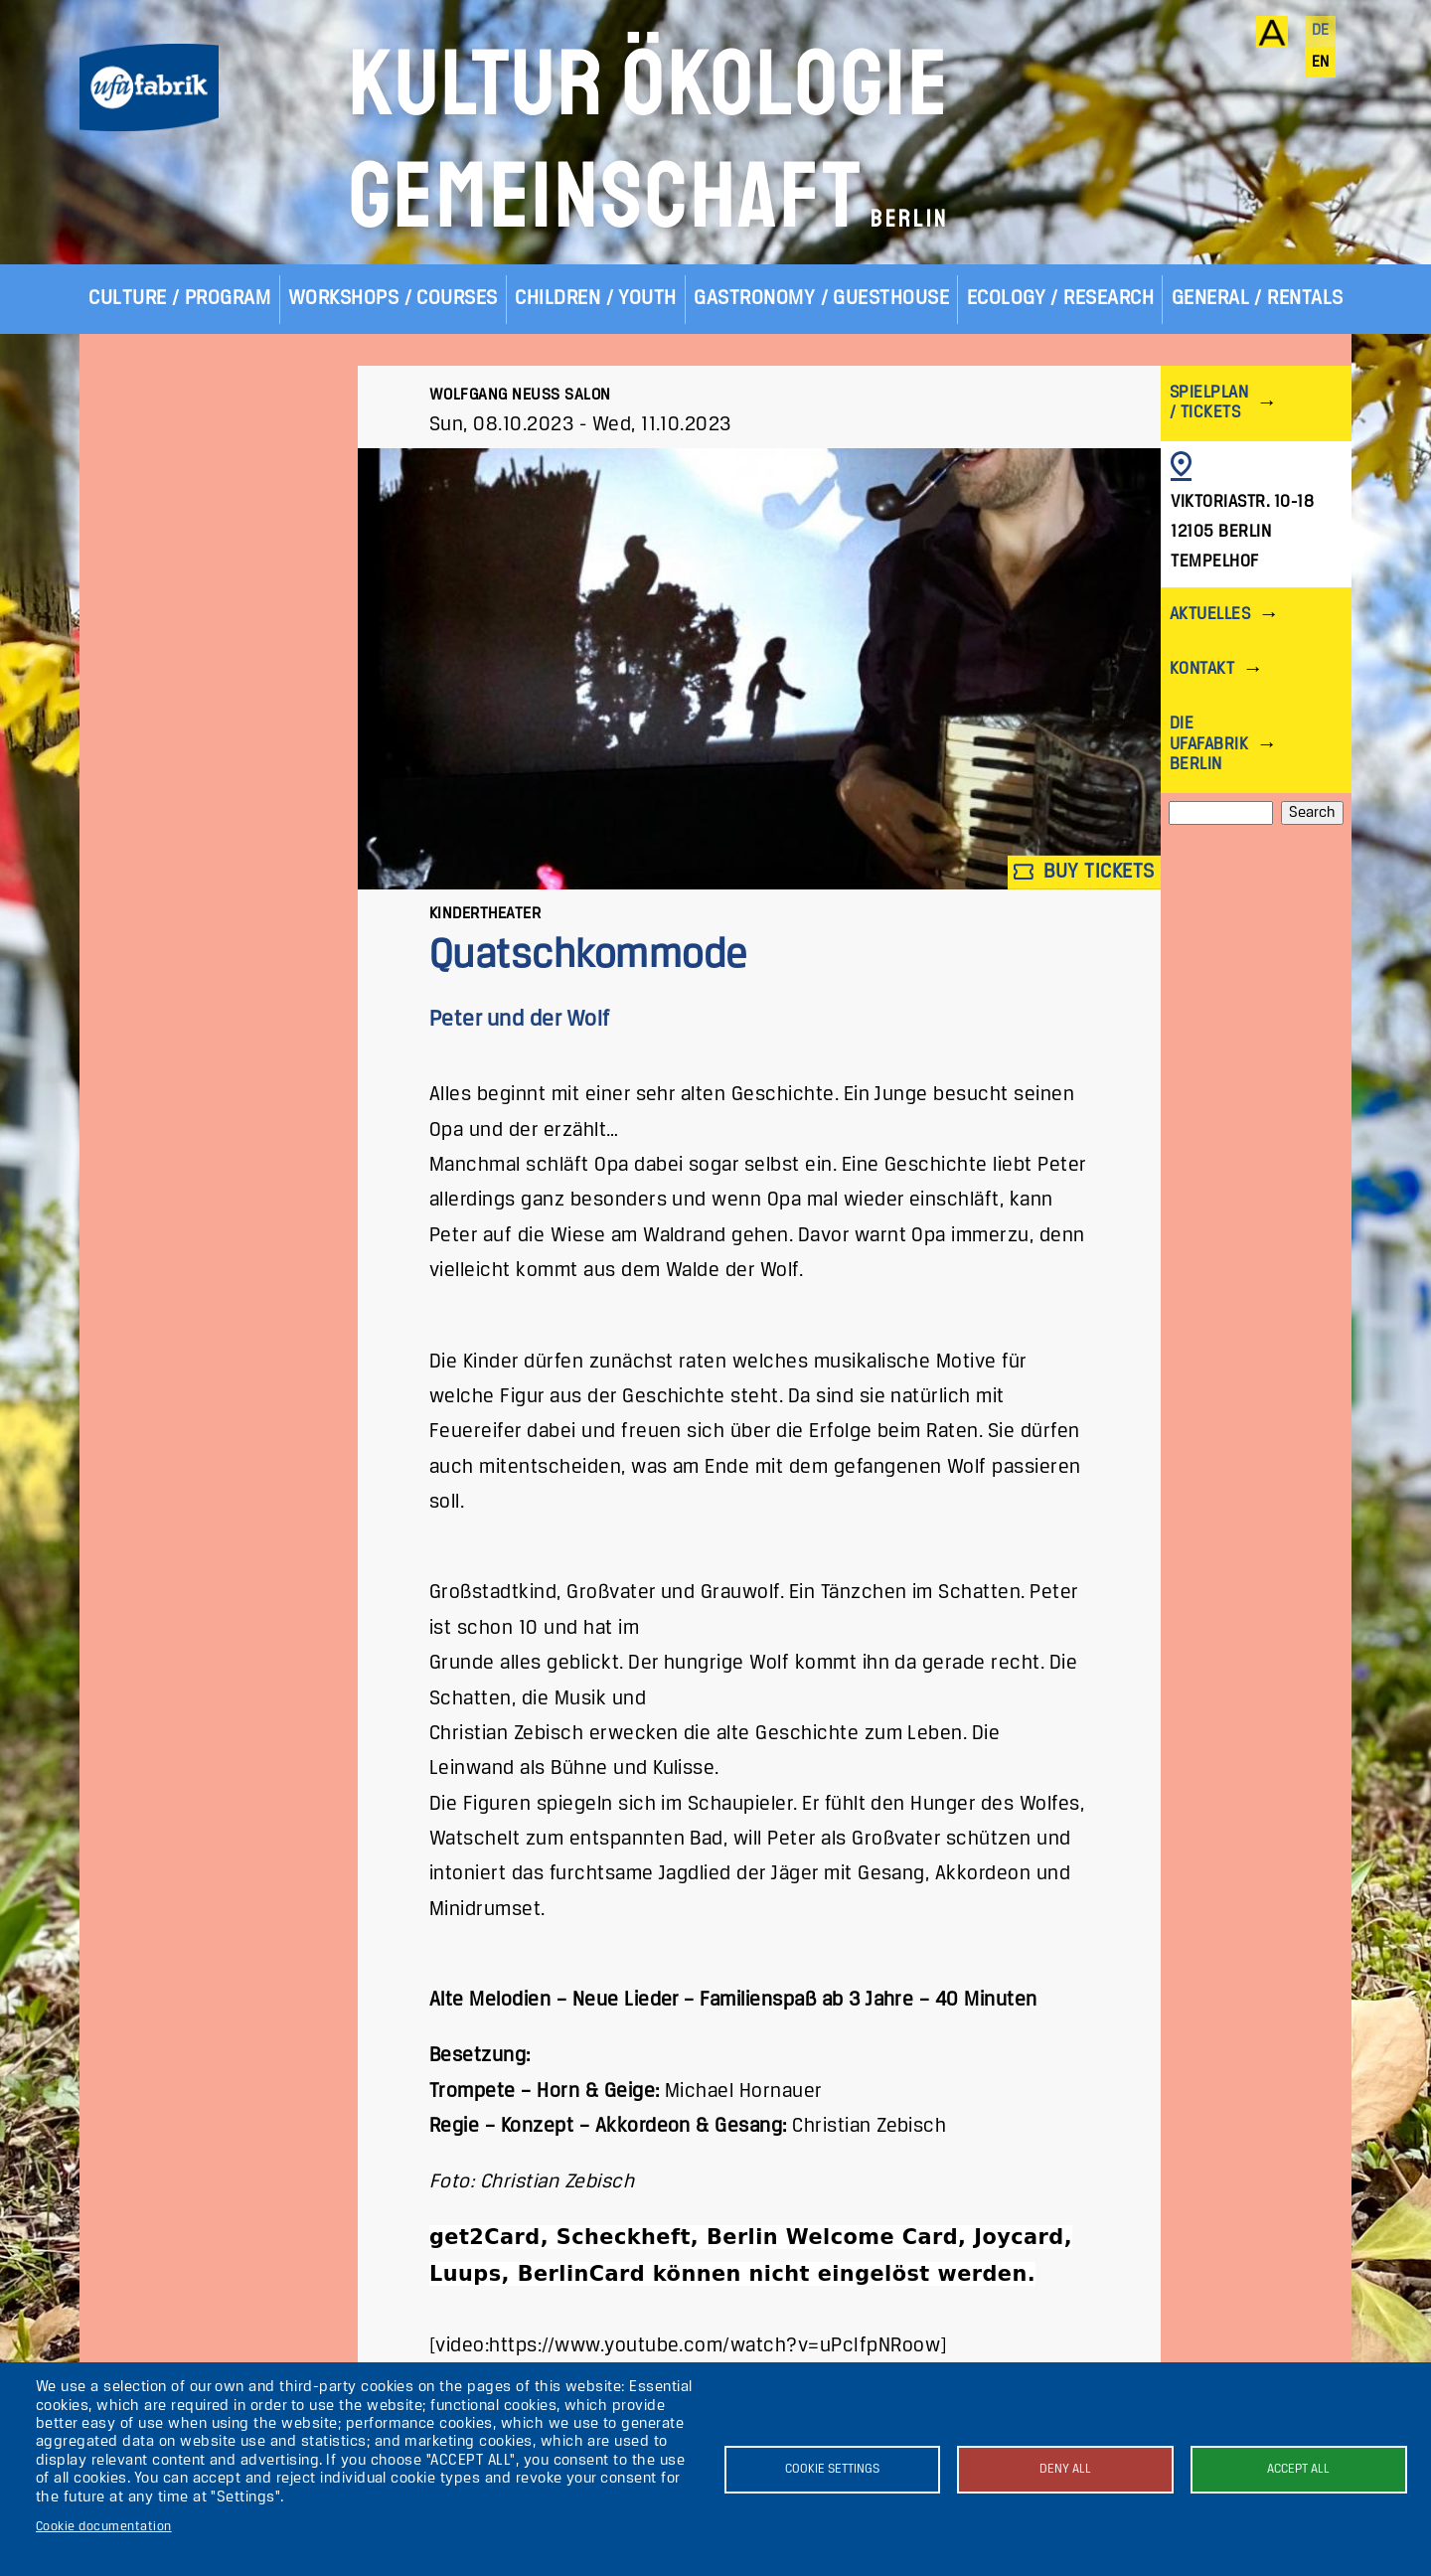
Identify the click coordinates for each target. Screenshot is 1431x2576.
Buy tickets (1084, 872)
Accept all (1298, 2469)
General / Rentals (1258, 298)
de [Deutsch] (1321, 31)
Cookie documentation (104, 2526)
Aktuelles (1210, 614)
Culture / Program (179, 298)
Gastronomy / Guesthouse (821, 298)
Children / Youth (596, 298)
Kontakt (1202, 669)
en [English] (1321, 63)
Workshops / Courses (393, 298)
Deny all (1065, 2469)
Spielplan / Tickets (1209, 403)
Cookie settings (832, 2469)
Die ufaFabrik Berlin (1209, 744)
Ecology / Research (1061, 298)
